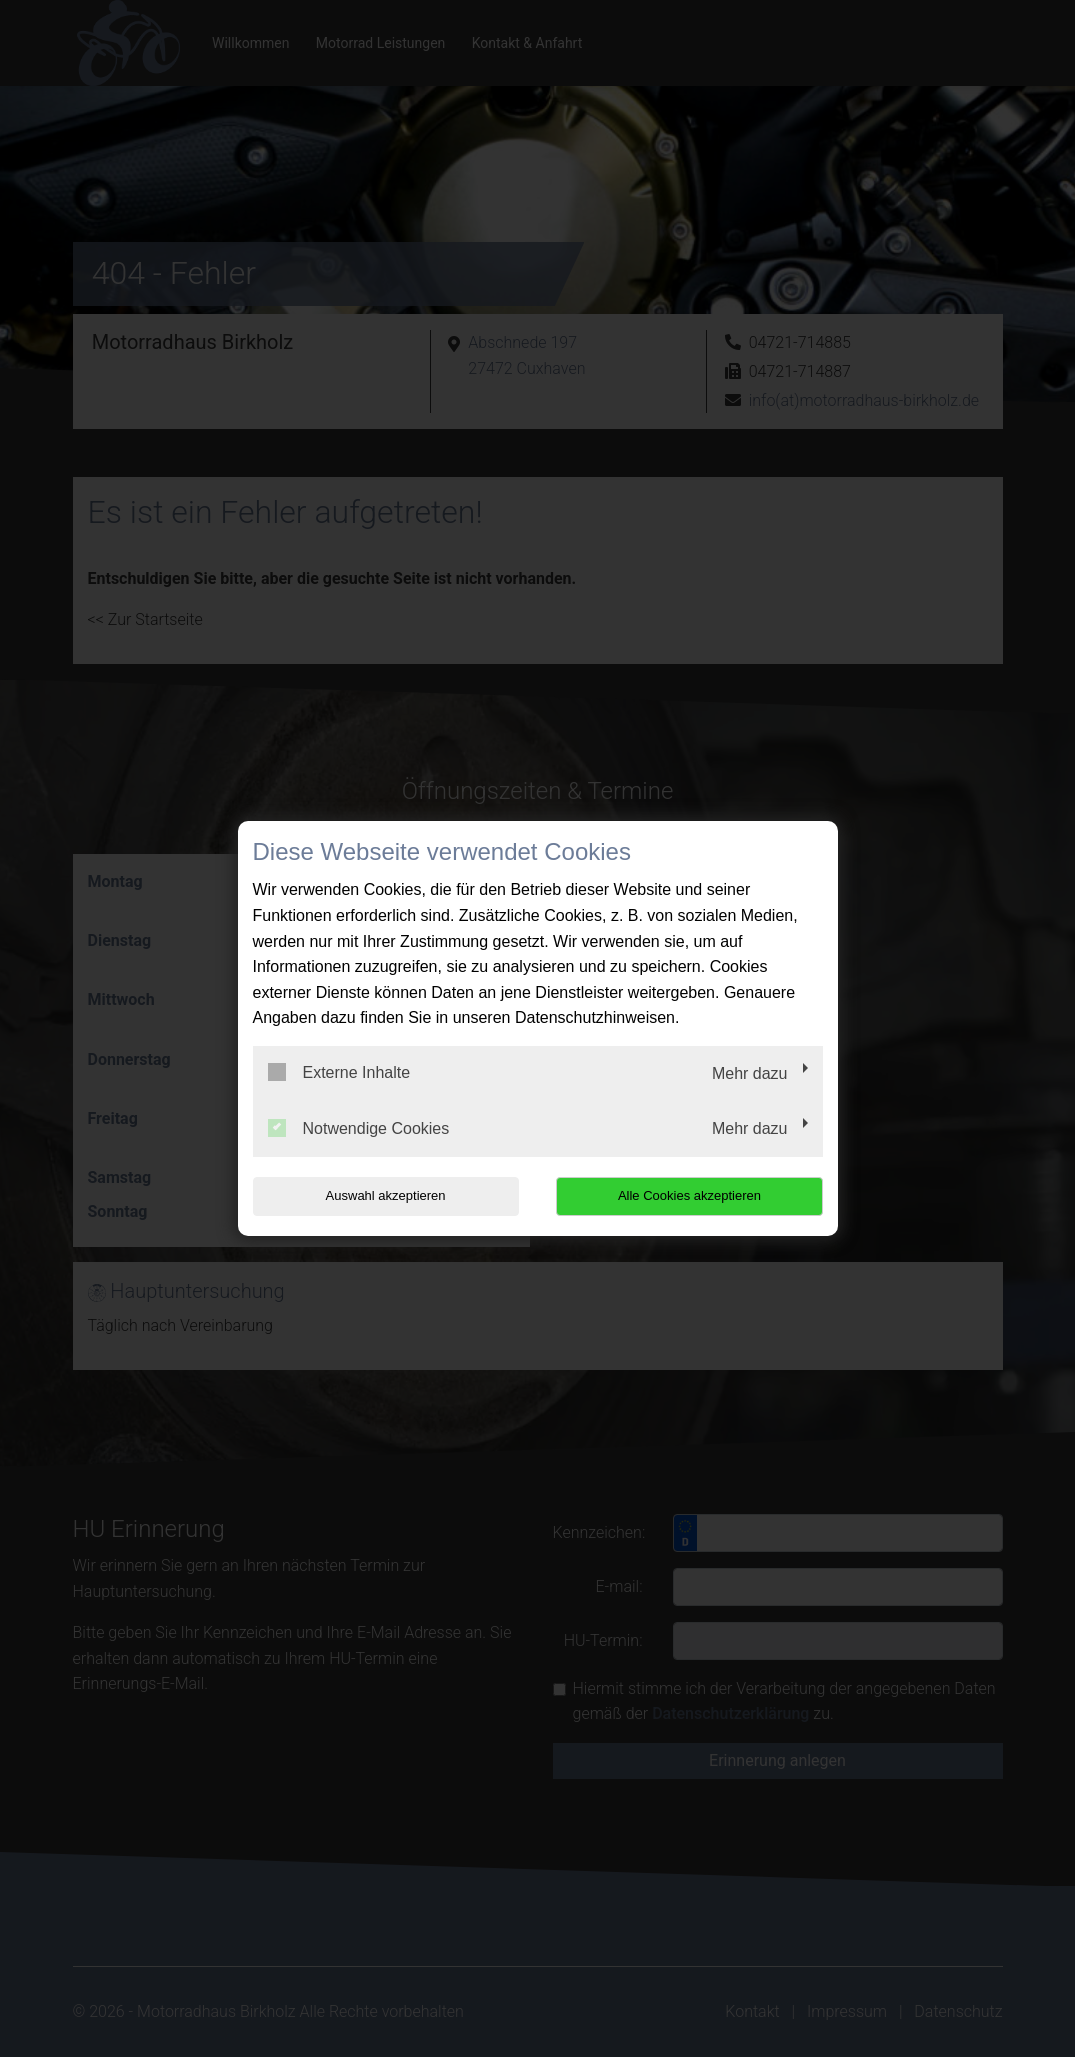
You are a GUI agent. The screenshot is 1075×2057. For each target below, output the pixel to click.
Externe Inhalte (339, 1072)
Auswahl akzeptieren (381, 1195)
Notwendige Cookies (359, 1128)
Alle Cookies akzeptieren (694, 1195)
